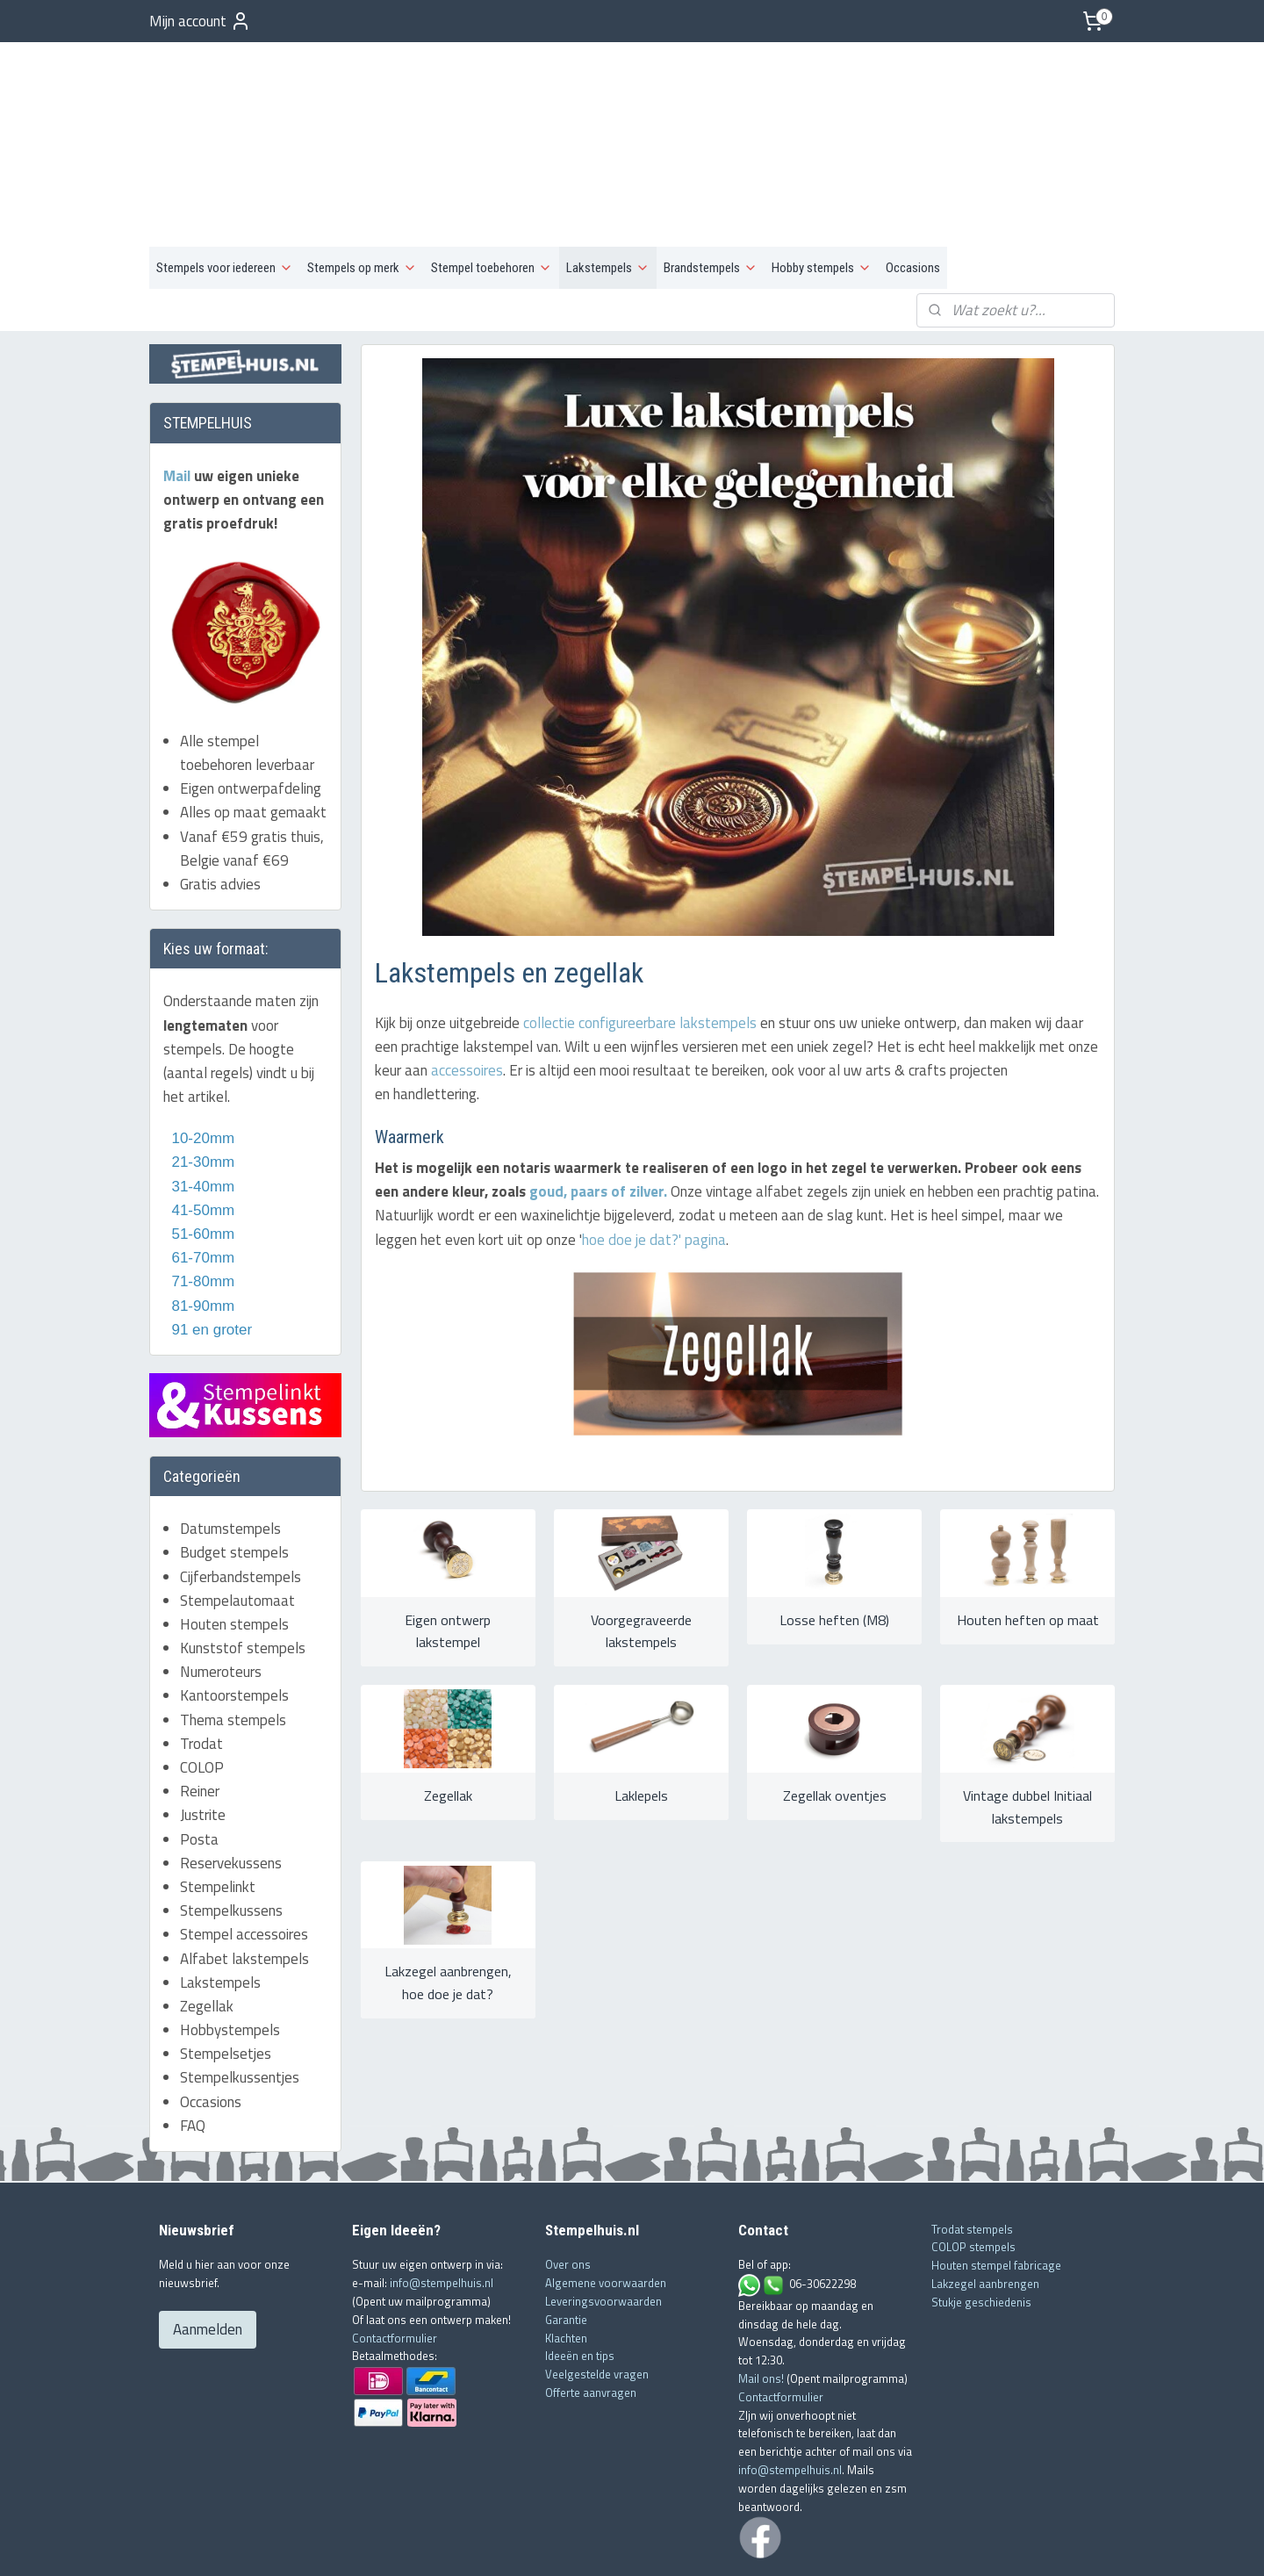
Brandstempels (711, 181)
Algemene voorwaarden (605, 2196)
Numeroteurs (221, 1584)
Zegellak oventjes (834, 1708)
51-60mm (198, 1147)
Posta (199, 1751)
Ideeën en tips (579, 2268)
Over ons (568, 2177)
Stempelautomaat (237, 1512)
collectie (548, 936)
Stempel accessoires (244, 1847)
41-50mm (201, 1122)
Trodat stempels (972, 2141)
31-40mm (201, 1098)
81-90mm (201, 1218)
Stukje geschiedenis (981, 2214)
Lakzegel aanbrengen (985, 2196)
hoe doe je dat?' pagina (653, 1152)
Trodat (201, 1655)
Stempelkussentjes (239, 1990)
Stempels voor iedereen (224, 181)
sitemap (576, 2543)
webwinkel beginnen (657, 2543)
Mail (178, 388)
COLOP (202, 1680)
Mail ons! (762, 2290)
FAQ (192, 2037)
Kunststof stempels (242, 1561)
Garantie (566, 2232)
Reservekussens (231, 1775)
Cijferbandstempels (240, 1489)
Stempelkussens (231, 1823)
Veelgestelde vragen (597, 2287)
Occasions (913, 181)
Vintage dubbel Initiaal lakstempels (1027, 1720)
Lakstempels (608, 181)
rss (603, 2543)
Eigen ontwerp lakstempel (448, 1544)
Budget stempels (234, 1465)
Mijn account (200, 21)
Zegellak (447, 1708)
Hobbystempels (230, 1943)
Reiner (199, 1704)
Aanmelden (207, 2242)
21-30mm (198, 1075)
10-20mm (198, 1051)
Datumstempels (230, 1441)
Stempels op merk (362, 181)
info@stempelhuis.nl (441, 2196)
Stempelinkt (217, 1799)
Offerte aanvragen (590, 2304)
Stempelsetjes (225, 1966)
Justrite (203, 1727)
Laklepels (640, 1708)
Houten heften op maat (1027, 1532)
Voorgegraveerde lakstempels (640, 1544)
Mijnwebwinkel (788, 2543)
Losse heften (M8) (834, 1532)
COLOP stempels (973, 2160)
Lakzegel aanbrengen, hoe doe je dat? (447, 1896)
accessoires (466, 983)
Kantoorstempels (234, 1608)
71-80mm (201, 1194)
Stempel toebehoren (491, 181)
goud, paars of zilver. (595, 1104)
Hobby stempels (822, 181)
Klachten (566, 2250)
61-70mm (201, 1170)
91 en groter (207, 1242)
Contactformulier (394, 2250)
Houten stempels (234, 1536)
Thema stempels (233, 1632)
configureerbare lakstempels (667, 936)
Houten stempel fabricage (996, 2178)
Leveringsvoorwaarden (603, 2213)
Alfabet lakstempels (244, 1871)
